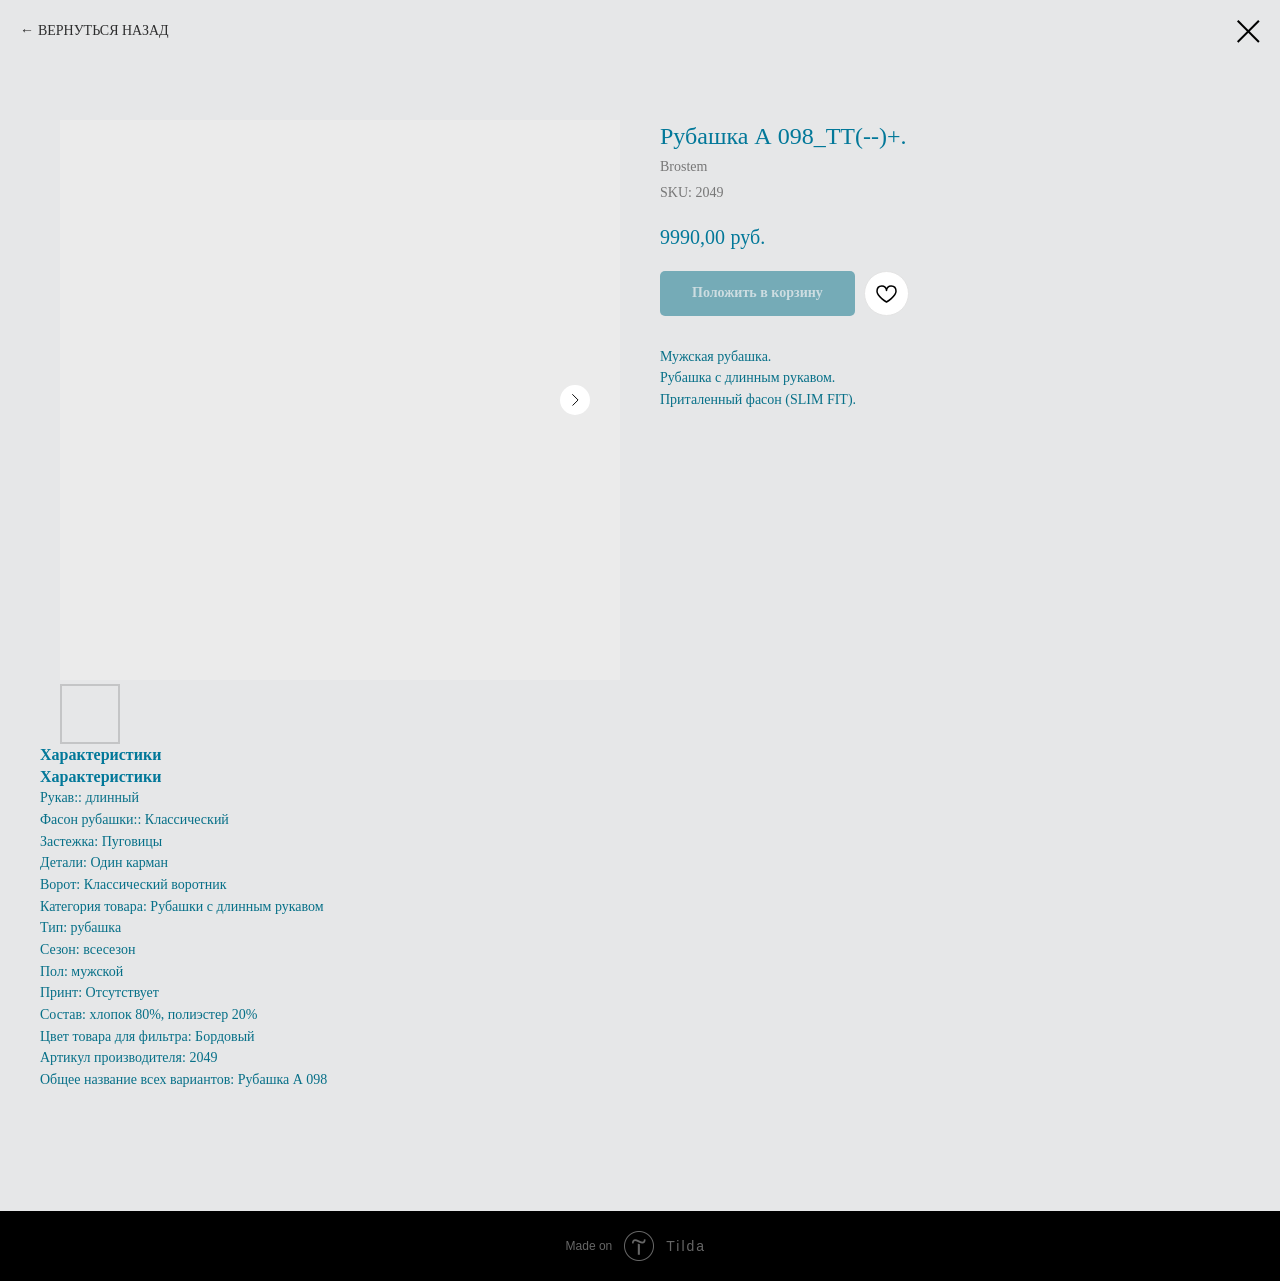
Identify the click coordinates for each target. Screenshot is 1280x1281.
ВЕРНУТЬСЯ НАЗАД (103, 30)
